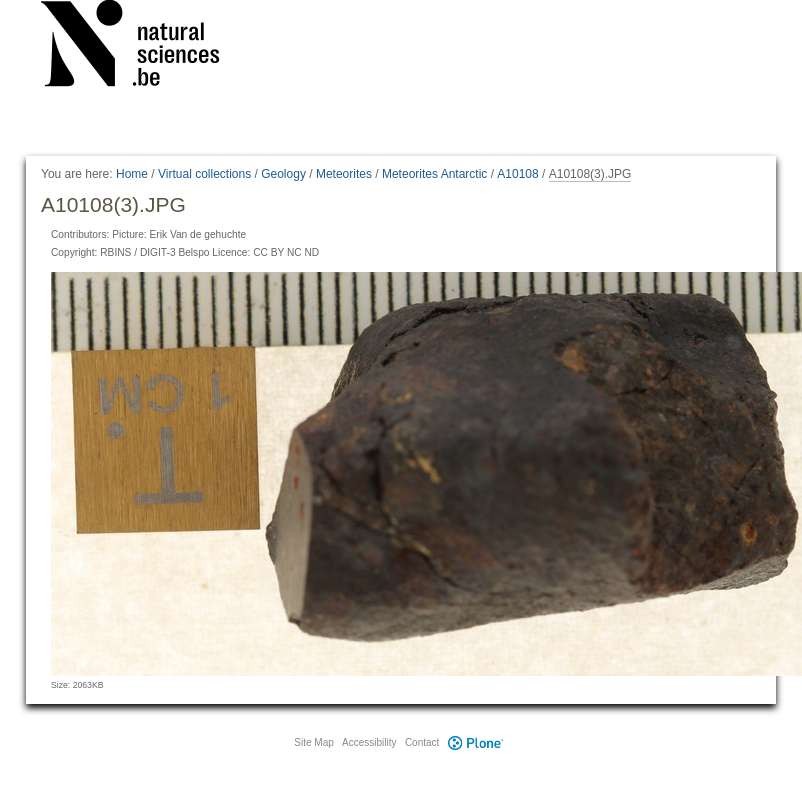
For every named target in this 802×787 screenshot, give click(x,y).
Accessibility (369, 742)
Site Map (313, 742)
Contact (422, 742)
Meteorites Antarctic (434, 174)
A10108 (517, 174)
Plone (475, 742)
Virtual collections (204, 174)
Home (132, 174)
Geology (283, 174)
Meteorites (344, 174)
